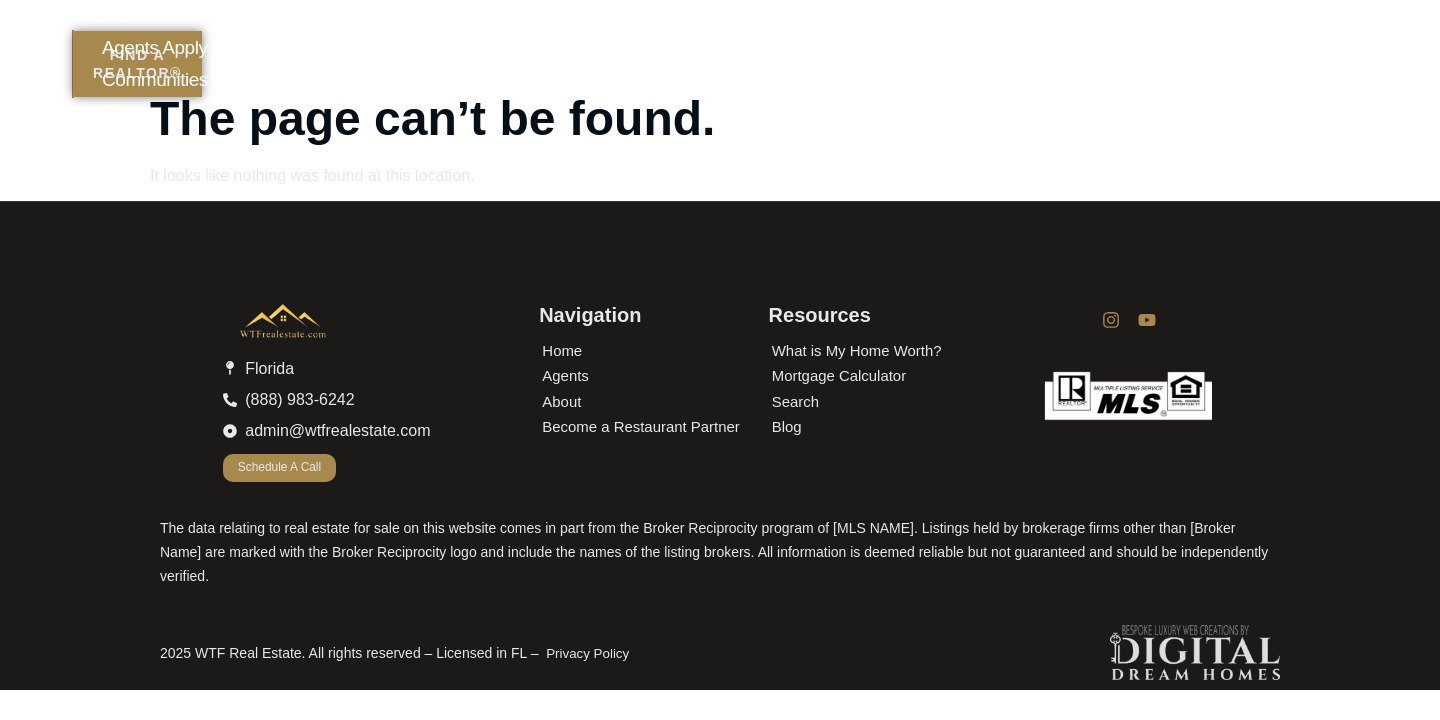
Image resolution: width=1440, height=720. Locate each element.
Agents (565, 375)
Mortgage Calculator (839, 375)
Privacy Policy (587, 653)
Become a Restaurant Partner (641, 426)
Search (796, 401)
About (628, 23)
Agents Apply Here (788, 23)
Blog (534, 55)
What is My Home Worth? (857, 350)
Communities (989, 24)
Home (520, 23)
